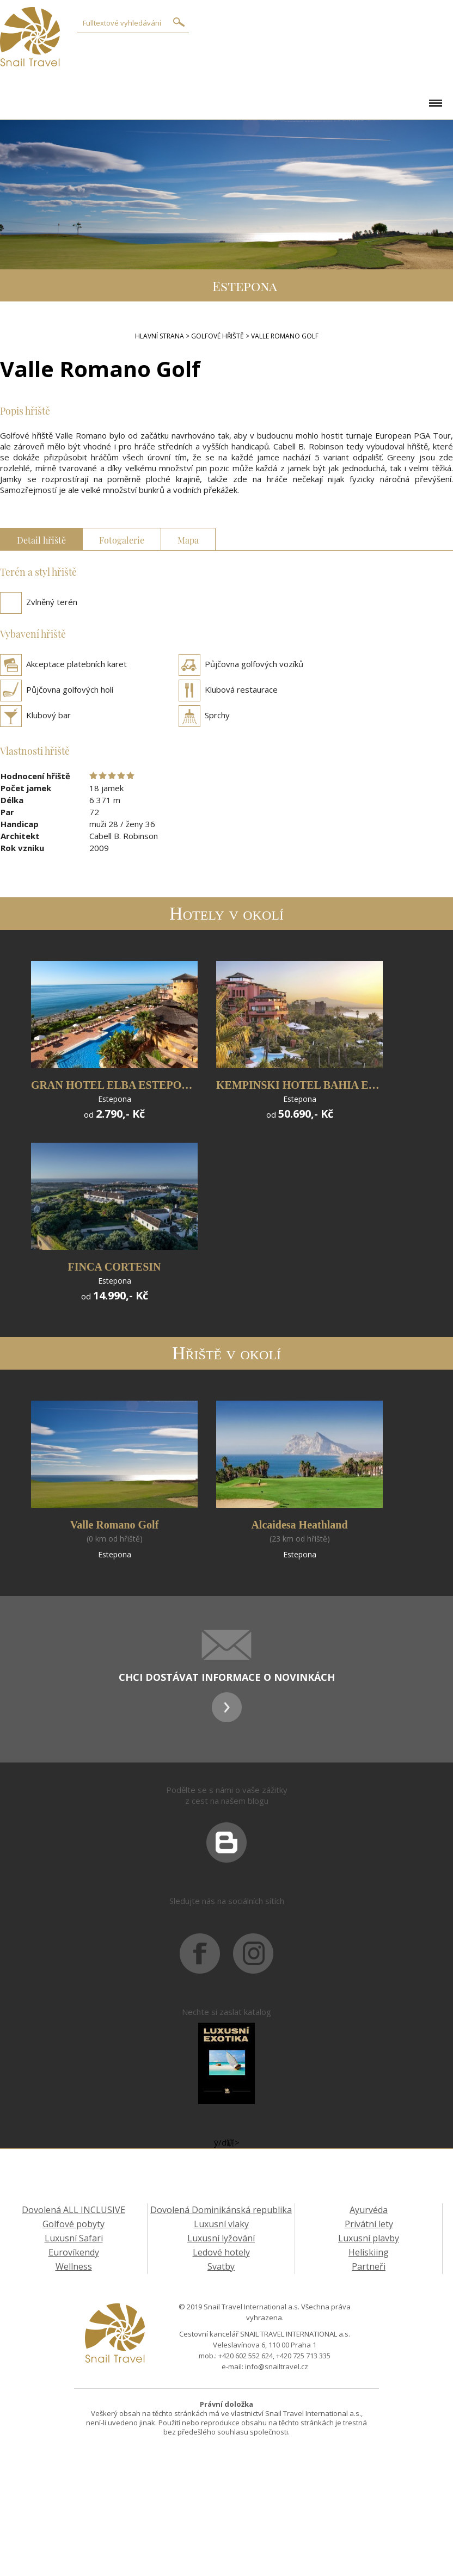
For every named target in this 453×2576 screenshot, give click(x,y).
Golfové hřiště (217, 336)
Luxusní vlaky (221, 2224)
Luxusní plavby (368, 2238)
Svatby (221, 2266)
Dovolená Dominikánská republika (221, 2210)
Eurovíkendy (73, 2252)
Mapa (188, 539)
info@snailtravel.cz (276, 2366)
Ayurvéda (369, 2210)
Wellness (74, 2266)
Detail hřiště (41, 539)
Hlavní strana (159, 336)
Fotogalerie (121, 539)
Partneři (368, 2266)
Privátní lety (369, 2224)
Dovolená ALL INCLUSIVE (73, 2210)
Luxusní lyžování (221, 2238)
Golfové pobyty (73, 2224)
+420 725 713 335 (303, 2356)
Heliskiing (368, 2252)
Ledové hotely (221, 2252)
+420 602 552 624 (245, 2356)
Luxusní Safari (74, 2238)
